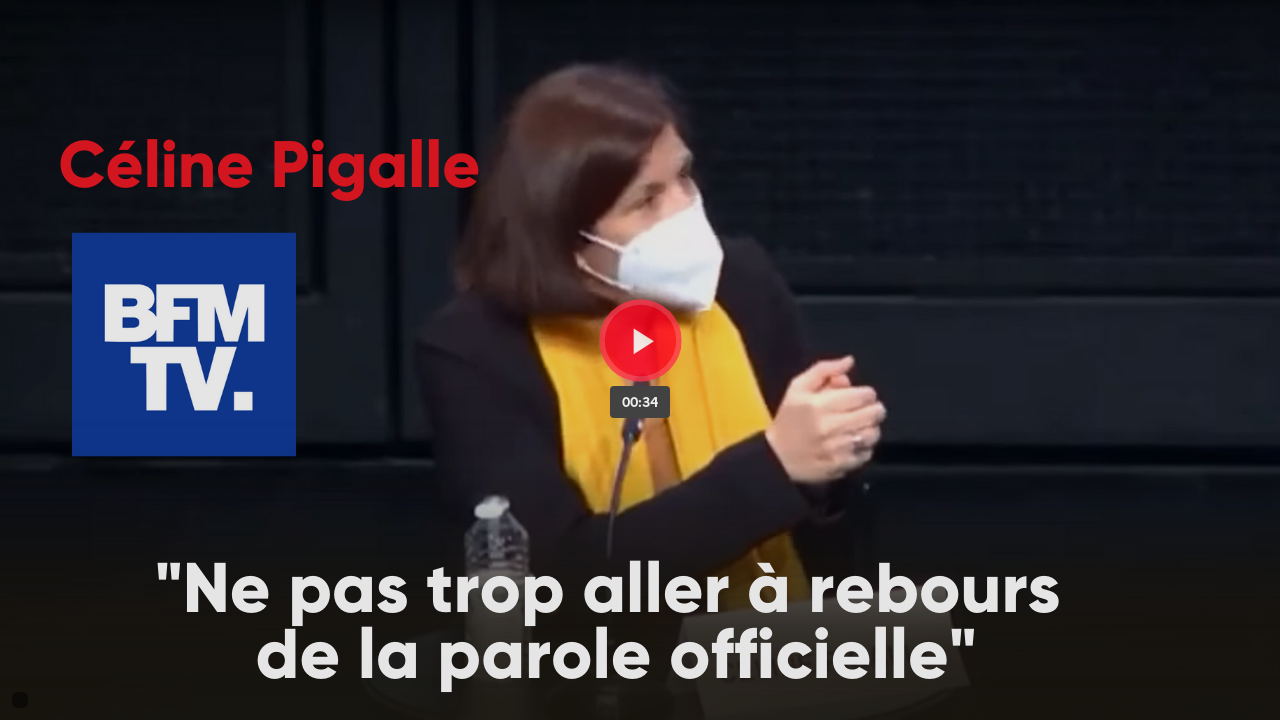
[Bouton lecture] (640, 340)
